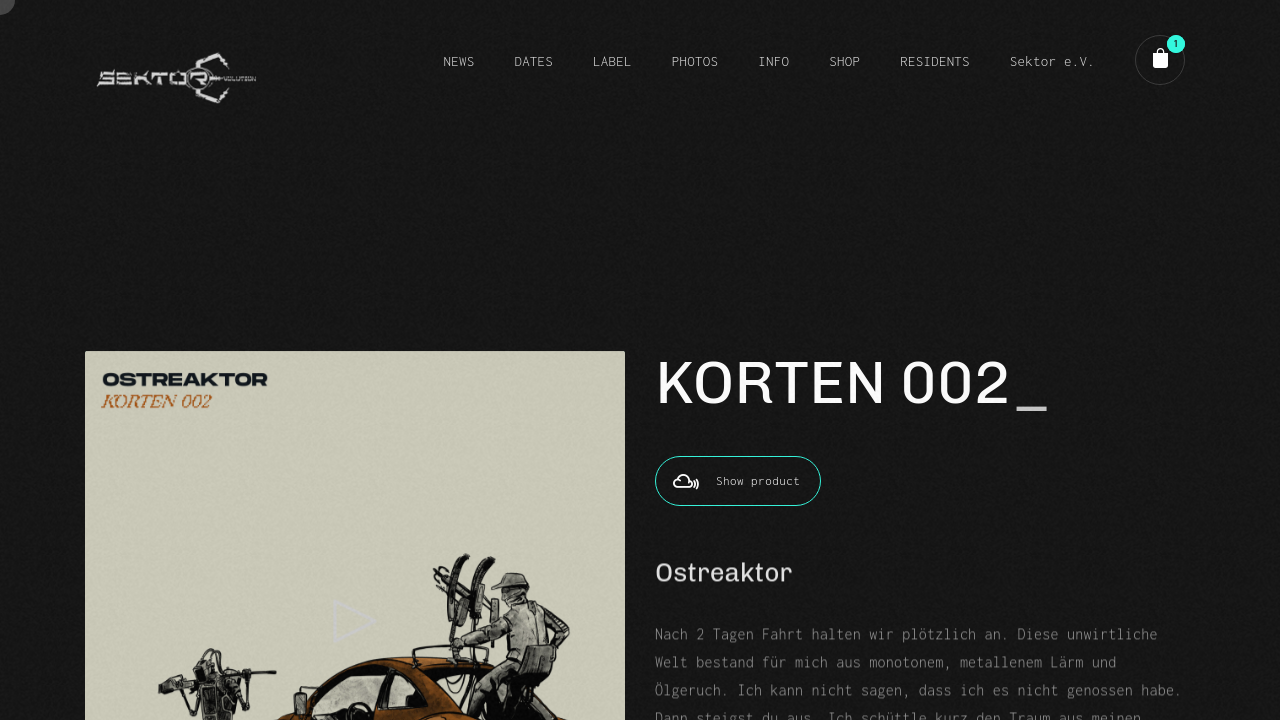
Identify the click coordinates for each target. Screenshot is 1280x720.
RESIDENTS (935, 61)
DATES (533, 61)
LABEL (612, 61)
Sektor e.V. (1052, 61)
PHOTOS (695, 61)
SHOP (844, 61)
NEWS (458, 61)
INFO (773, 61)
